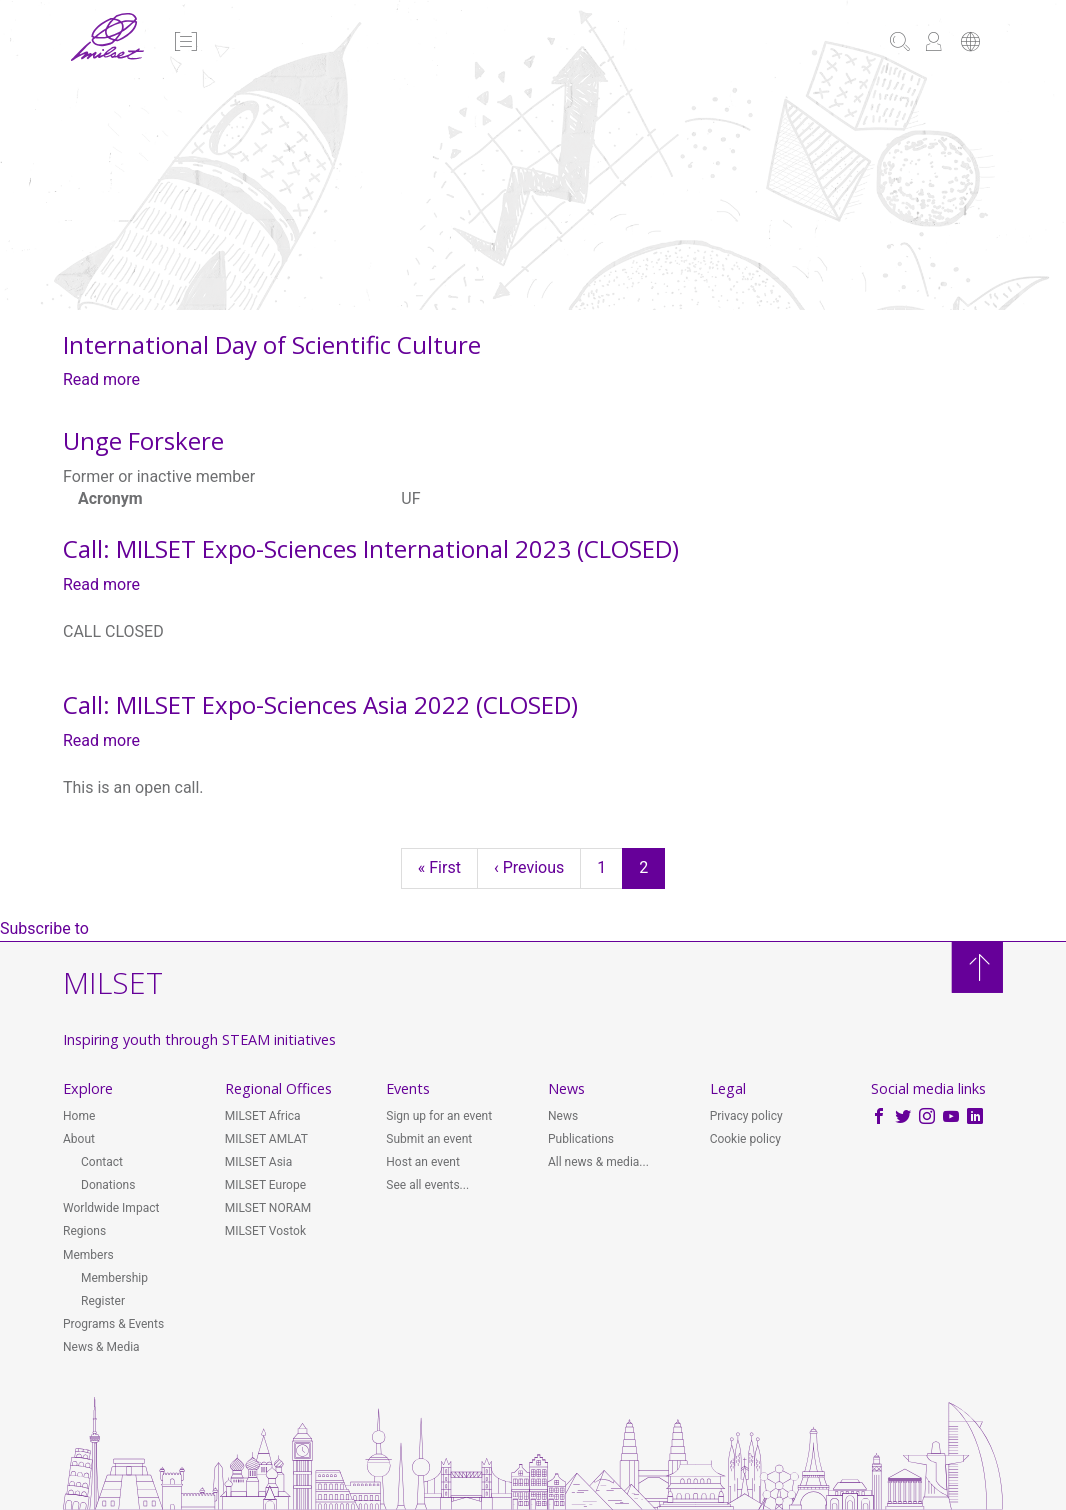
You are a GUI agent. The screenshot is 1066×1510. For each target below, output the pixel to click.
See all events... (427, 1185)
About (79, 1139)
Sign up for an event (439, 1116)
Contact (102, 1162)
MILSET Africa (263, 1116)
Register (103, 1301)
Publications (581, 1139)
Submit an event (429, 1139)
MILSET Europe (265, 1185)
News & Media (101, 1347)
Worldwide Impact (111, 1208)
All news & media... (598, 1162)
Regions (84, 1231)
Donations (108, 1185)
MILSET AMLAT (266, 1139)
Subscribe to (44, 928)
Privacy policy (746, 1116)
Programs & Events (113, 1324)
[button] (184, 43)
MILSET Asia (259, 1162)
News (563, 1116)
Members (88, 1255)
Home (79, 1116)
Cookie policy (745, 1139)
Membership (114, 1278)
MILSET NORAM (268, 1208)
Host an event (423, 1162)
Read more (101, 379)
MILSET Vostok (265, 1231)
